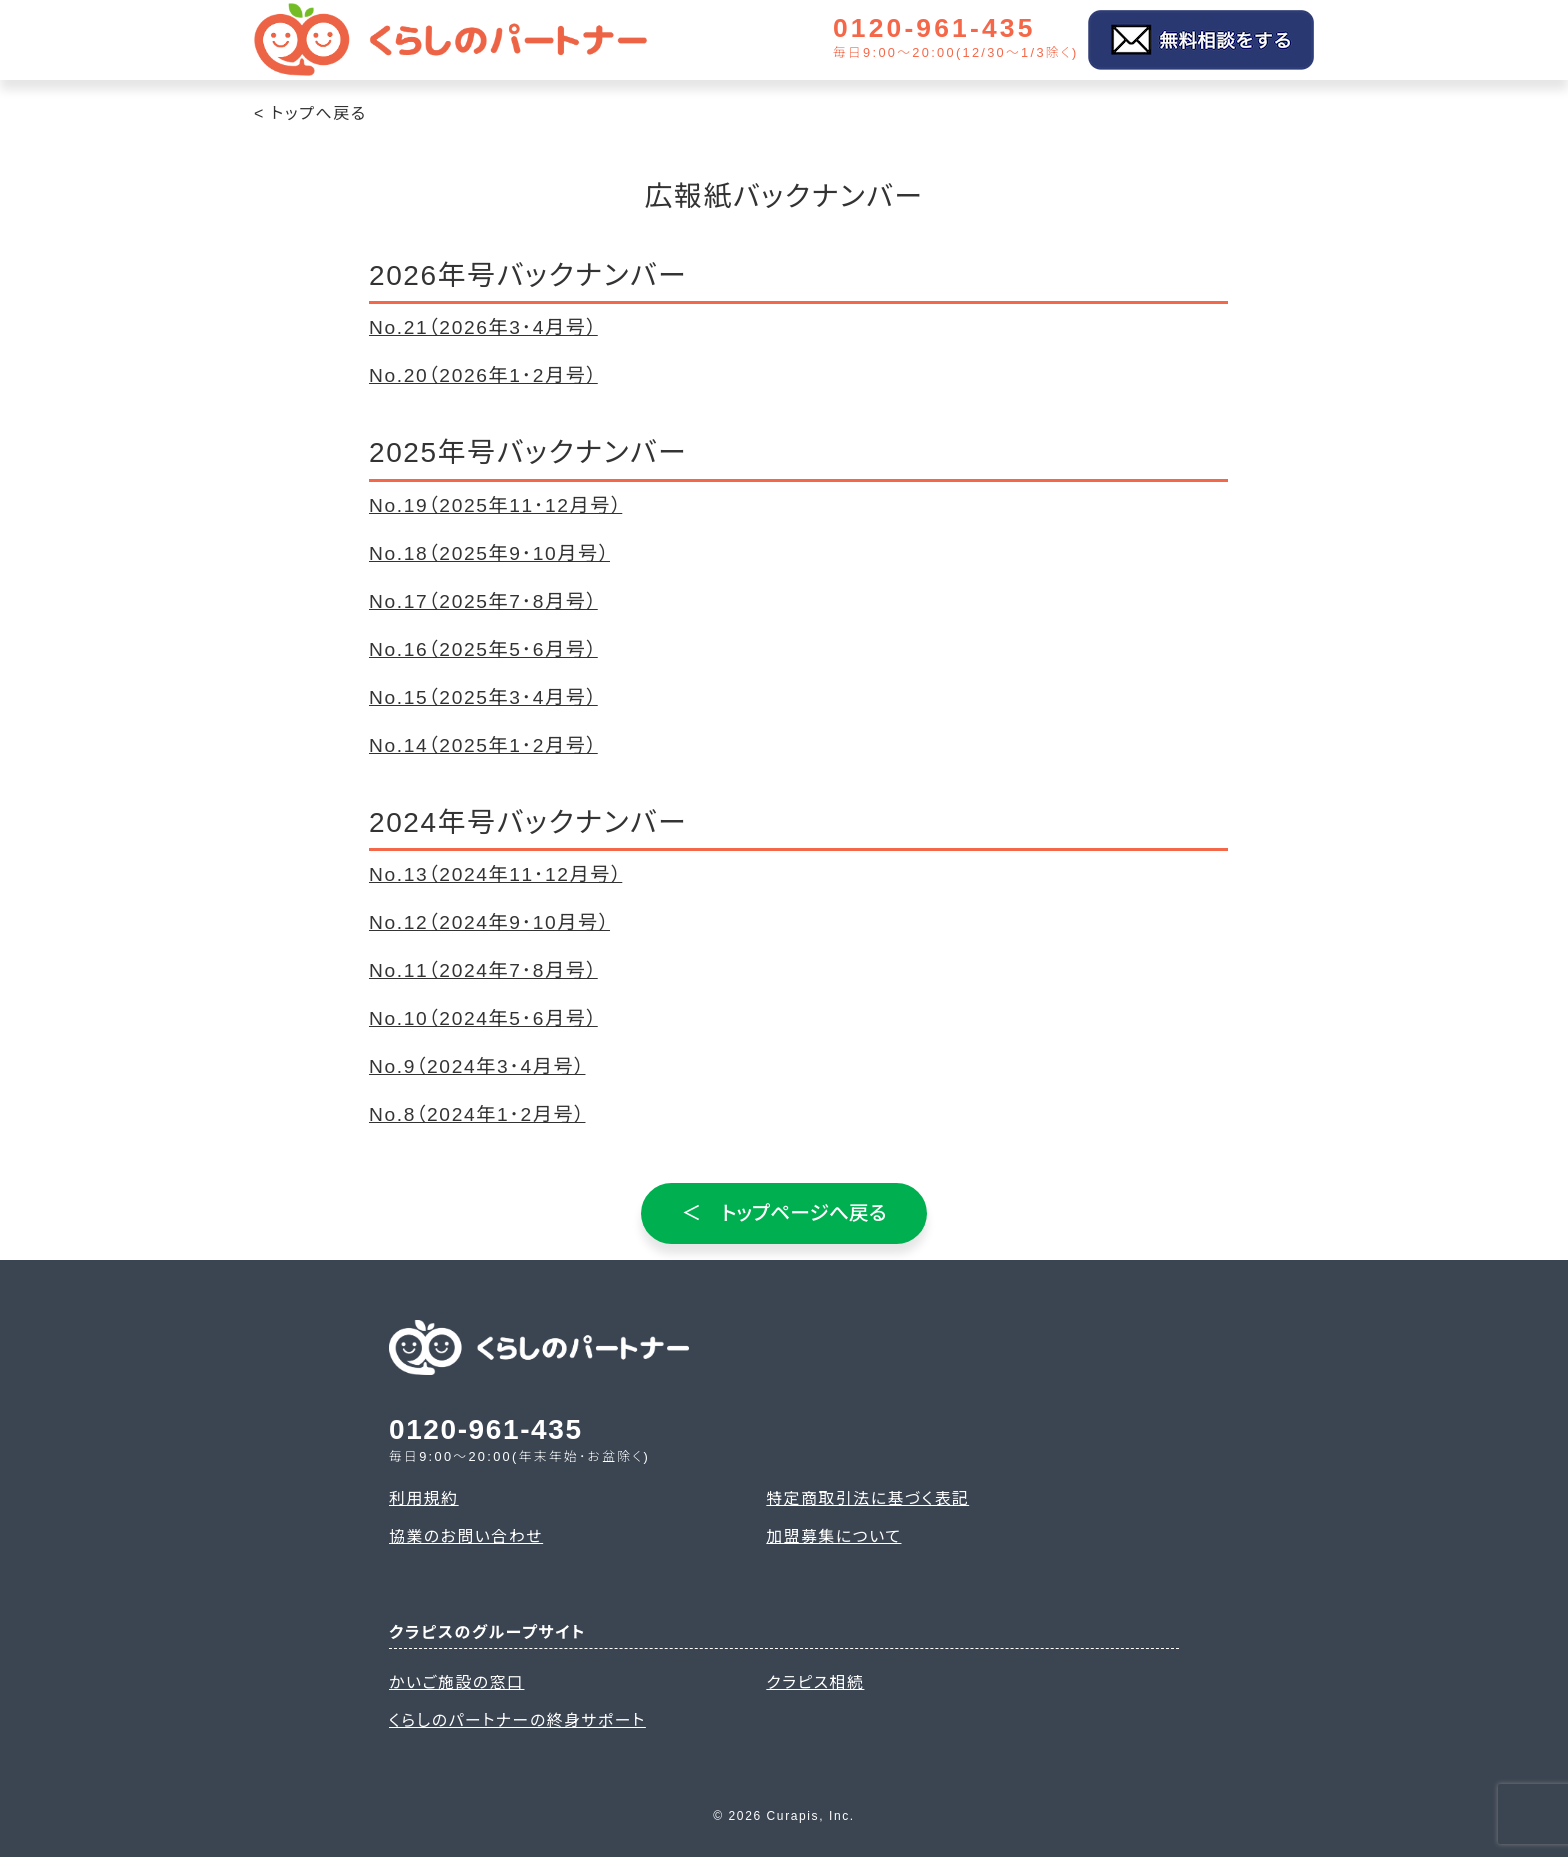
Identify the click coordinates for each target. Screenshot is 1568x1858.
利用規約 (424, 1497)
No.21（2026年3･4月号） (483, 327)
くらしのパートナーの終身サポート (519, 1721)
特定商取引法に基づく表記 (868, 1497)
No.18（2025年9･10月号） (489, 553)
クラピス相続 (815, 1682)
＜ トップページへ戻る (784, 1213)
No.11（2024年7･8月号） (483, 970)
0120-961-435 (939, 29)
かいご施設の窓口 (457, 1682)
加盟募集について (834, 1536)
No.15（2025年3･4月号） (483, 697)
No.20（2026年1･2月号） (483, 375)
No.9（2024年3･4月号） (477, 1066)
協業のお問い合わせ (467, 1536)
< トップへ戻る (310, 113)
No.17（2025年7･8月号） (483, 601)
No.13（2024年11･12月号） (495, 874)
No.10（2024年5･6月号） (483, 1018)
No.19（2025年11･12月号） (495, 505)
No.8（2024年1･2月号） (477, 1114)
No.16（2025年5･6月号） (483, 649)
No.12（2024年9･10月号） (489, 922)
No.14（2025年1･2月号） (483, 745)
